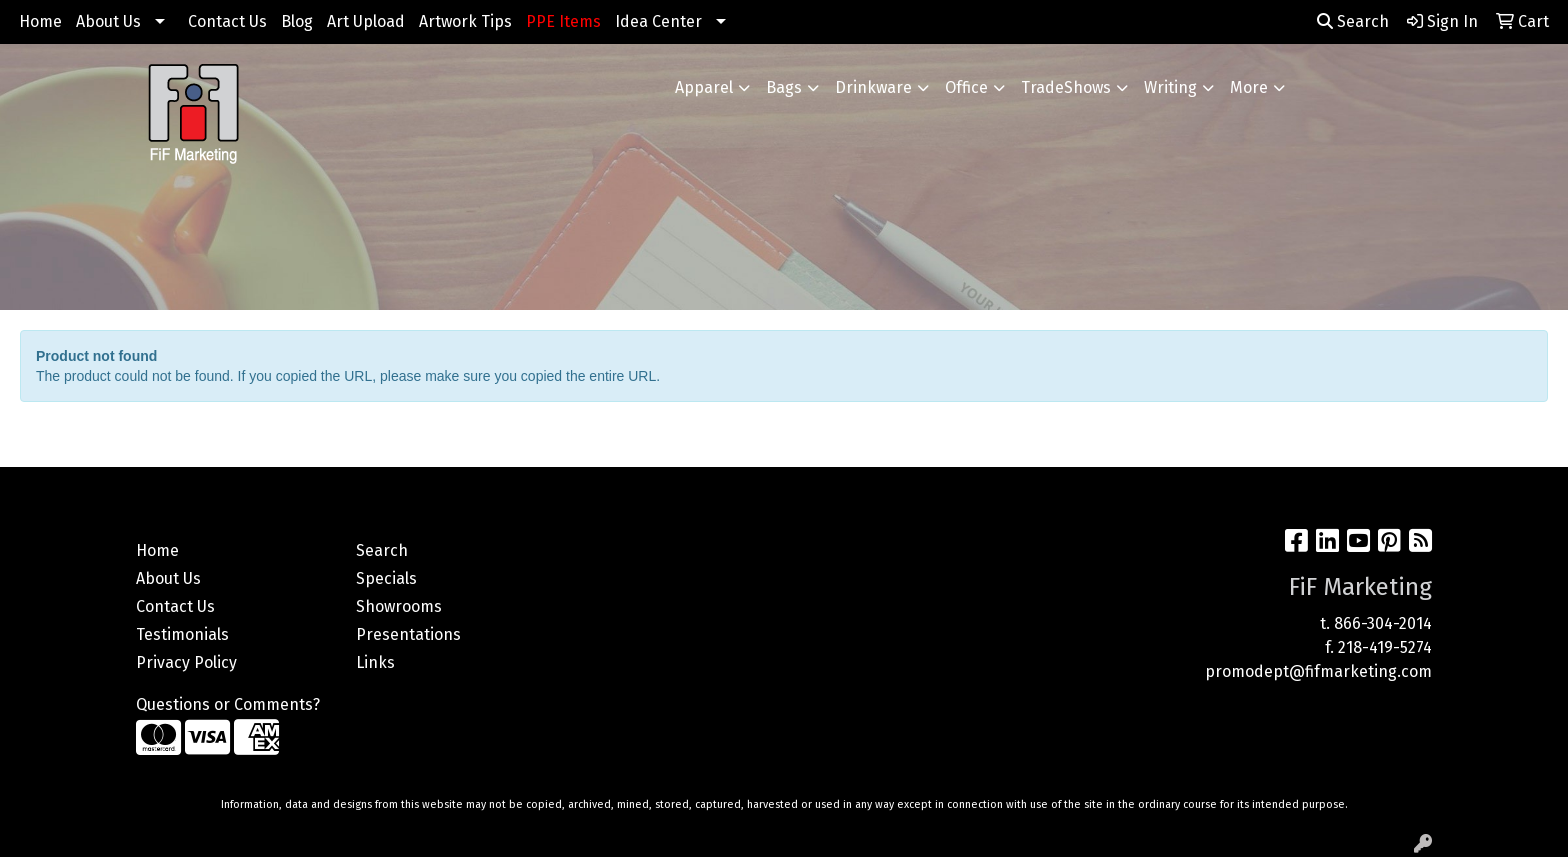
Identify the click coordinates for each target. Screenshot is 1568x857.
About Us (108, 21)
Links (375, 662)
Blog (297, 21)
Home (40, 21)
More (1249, 87)
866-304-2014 (1383, 623)
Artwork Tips (465, 21)
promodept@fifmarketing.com (1318, 671)
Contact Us (227, 21)
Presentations (408, 634)
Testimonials (182, 634)
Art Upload (366, 21)
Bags (784, 87)
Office (966, 87)
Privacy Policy (186, 662)
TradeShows (1066, 87)
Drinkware (873, 87)
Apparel (704, 87)
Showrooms (399, 606)
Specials (386, 578)
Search (1353, 21)
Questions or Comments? (228, 704)
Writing (1170, 87)
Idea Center (658, 21)
